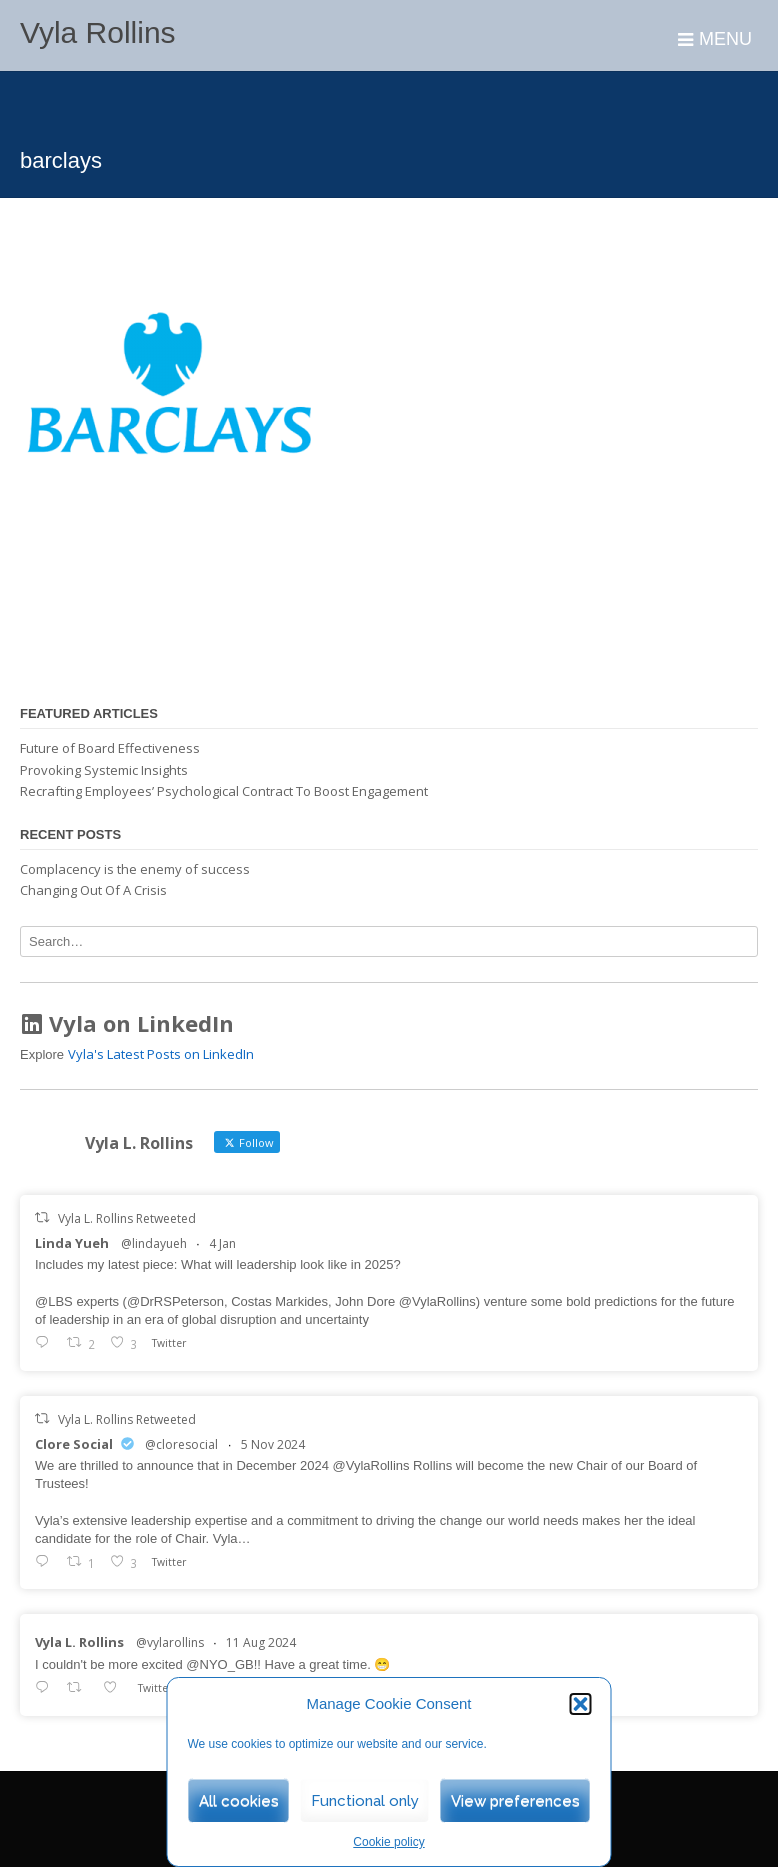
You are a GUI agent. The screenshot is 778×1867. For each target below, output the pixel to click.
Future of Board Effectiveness (110, 748)
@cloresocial (181, 1444)
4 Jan (222, 1243)
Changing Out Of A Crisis (93, 890)
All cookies (239, 1801)
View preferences (515, 1801)
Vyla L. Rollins (79, 1642)
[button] (581, 1704)
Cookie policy (388, 1842)
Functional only (365, 1801)
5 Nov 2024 (273, 1444)
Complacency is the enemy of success (135, 869)
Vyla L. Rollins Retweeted (127, 1218)
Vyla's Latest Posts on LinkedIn (161, 1054)
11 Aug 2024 (261, 1642)
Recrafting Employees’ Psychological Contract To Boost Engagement (224, 791)
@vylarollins (170, 1642)
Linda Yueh (72, 1243)
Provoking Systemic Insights (104, 770)
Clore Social (74, 1444)
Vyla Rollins (98, 32)
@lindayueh (154, 1243)
